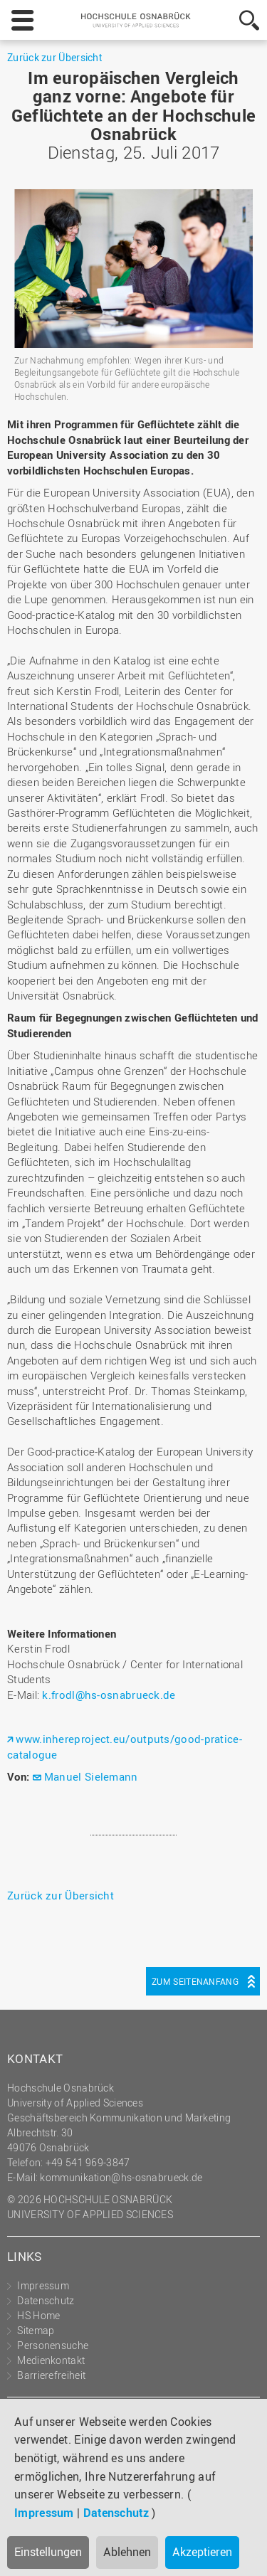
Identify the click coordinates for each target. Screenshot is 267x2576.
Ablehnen (127, 2552)
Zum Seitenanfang (195, 1981)
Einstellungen (48, 2552)
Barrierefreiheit (51, 2375)
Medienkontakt (51, 2360)
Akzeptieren (202, 2552)
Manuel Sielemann (91, 1776)
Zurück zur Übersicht (54, 57)
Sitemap (35, 2330)
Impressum (44, 2513)
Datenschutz (116, 2513)
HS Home (38, 2315)
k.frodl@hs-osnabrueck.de (108, 1694)
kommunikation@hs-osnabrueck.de (121, 2177)
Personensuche (52, 2345)
